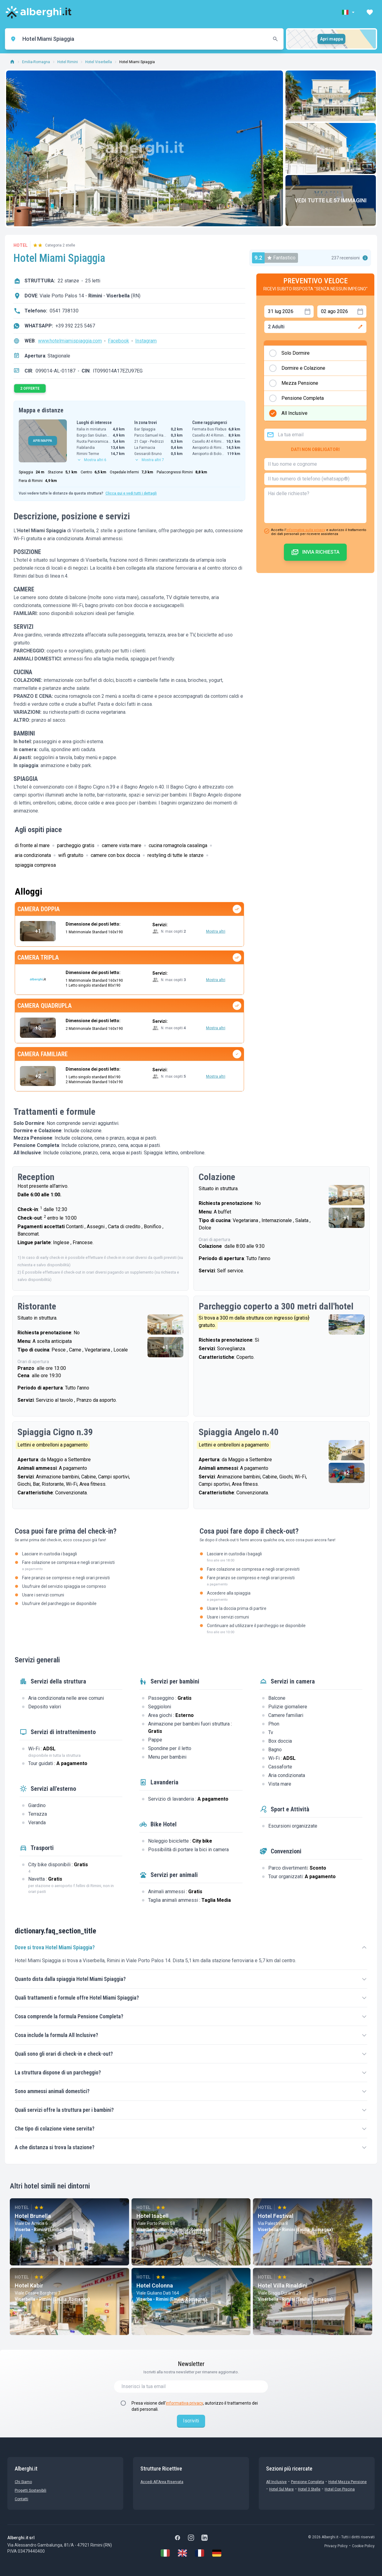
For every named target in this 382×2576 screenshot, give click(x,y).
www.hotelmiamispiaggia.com (70, 341)
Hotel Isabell (152, 2216)
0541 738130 (64, 311)
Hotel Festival (275, 2216)
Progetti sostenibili (30, 2490)
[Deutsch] (217, 2553)
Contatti (21, 2499)
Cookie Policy (363, 2546)
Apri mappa (331, 38)
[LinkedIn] (204, 2538)
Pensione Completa (307, 2482)
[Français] (199, 2553)
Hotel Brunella (33, 2216)
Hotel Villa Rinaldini (283, 2285)
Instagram (146, 341)
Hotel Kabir (29, 2285)
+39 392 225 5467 (75, 326)
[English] (182, 2553)
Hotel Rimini (67, 62)
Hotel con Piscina (340, 2489)
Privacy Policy (336, 2546)
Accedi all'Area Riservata (161, 2482)
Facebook (118, 341)
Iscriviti (191, 2421)
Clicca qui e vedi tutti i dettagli (131, 493)
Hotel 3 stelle (309, 2489)
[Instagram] (191, 2538)
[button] (349, 12)
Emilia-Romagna (36, 62)
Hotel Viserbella (98, 62)
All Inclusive (276, 2482)
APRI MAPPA (42, 440)
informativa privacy (184, 2403)
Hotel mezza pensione (347, 2482)
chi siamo (23, 2482)
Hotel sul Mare (281, 2489)
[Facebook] (177, 2538)
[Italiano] (165, 2553)
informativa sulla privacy (305, 530)
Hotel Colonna (154, 2285)
